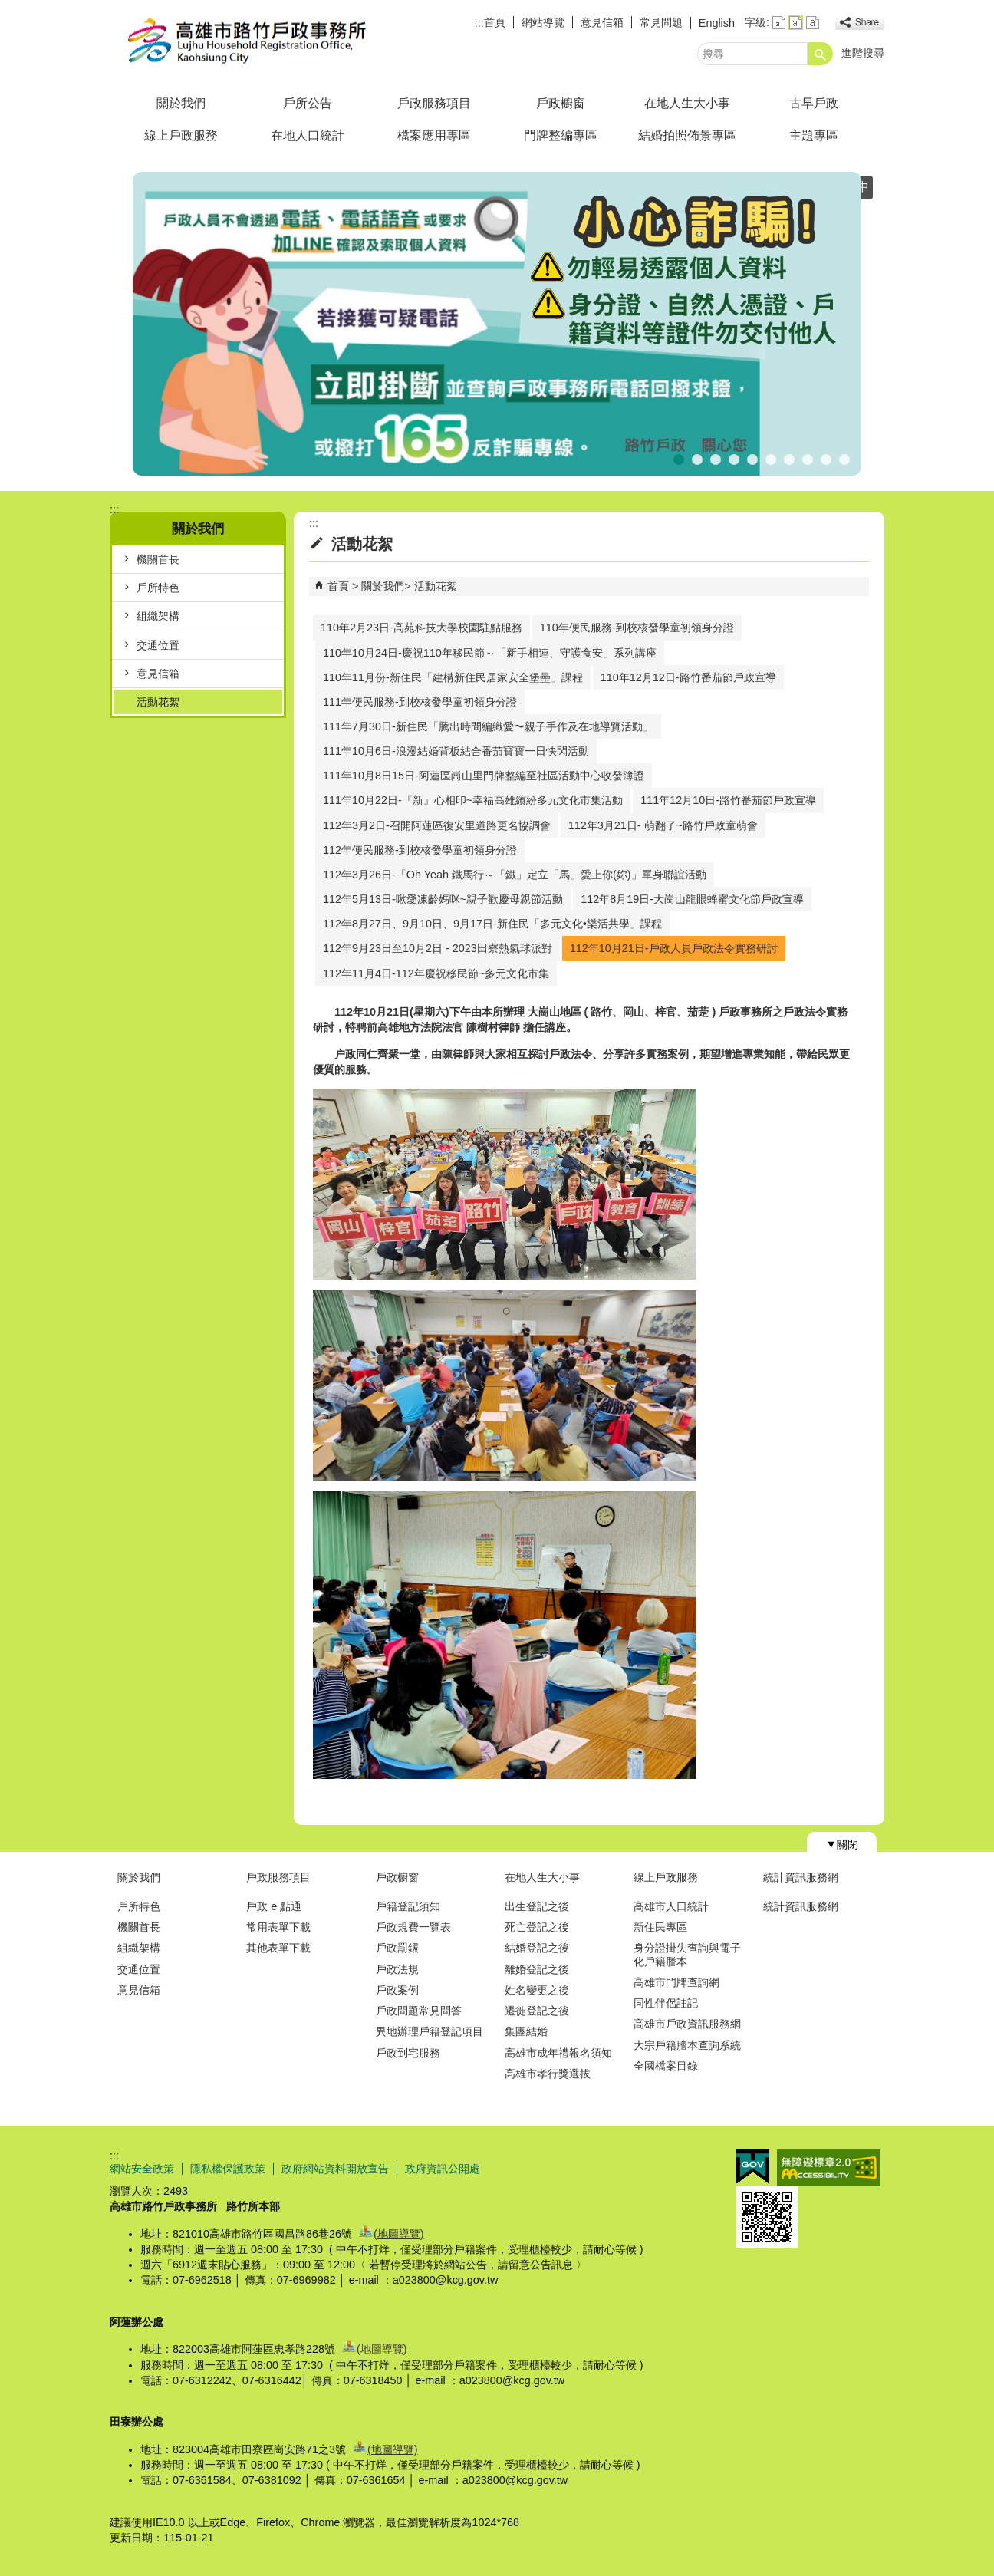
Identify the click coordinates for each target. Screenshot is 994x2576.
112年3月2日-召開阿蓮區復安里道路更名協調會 (437, 825)
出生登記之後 (537, 1906)
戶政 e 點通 (273, 1906)
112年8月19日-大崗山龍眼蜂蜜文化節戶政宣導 (692, 899)
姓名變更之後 (537, 1990)
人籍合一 (807, 458)
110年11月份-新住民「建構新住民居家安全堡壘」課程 (453, 677)
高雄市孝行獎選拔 (548, 2073)
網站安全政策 (142, 2169)
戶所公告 (307, 103)
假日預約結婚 (752, 458)
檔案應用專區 (434, 135)
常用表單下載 (278, 1927)
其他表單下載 (278, 1948)
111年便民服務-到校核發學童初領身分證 (420, 702)
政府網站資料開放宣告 (335, 2169)
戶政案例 (397, 1990)
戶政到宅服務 (408, 2053)
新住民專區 (660, 1927)
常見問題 (661, 22)
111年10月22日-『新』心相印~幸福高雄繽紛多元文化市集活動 (473, 800)
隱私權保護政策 (227, 2169)
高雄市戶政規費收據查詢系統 (844, 458)
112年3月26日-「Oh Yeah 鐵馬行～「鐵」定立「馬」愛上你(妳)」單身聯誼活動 (514, 874)
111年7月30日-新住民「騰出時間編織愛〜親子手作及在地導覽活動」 (488, 726)
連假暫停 (770, 458)
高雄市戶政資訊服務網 (687, 2024)
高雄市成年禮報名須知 (558, 2053)
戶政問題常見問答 (419, 2010)
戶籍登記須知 (408, 1906)
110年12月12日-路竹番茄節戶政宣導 (688, 677)
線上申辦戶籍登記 (826, 458)
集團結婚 (526, 2031)
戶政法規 (397, 1969)
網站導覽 (543, 22)
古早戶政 (813, 103)
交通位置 (158, 645)
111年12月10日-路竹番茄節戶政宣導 (728, 800)
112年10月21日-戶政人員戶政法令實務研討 (674, 948)
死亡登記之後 (537, 1927)
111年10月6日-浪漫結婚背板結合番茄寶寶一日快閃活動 (456, 751)
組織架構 (158, 616)
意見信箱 (602, 22)
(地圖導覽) (399, 2234)
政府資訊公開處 (442, 2169)
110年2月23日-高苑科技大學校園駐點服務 (421, 627)
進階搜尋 (862, 53)
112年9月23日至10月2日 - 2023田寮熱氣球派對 (437, 948)
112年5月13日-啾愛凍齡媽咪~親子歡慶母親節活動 (443, 899)
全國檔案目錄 (666, 2066)
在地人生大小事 (687, 103)
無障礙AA (828, 2167)
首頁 (494, 22)
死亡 (734, 458)
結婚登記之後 (537, 1948)
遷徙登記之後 (537, 2010)
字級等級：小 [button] (778, 22)
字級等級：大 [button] (812, 22)
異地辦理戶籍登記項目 (429, 2031)
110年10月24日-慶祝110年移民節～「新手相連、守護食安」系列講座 (490, 653)
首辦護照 (789, 458)
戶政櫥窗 (560, 103)
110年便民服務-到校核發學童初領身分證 (637, 627)
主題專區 (813, 135)
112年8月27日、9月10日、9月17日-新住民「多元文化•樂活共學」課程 (492, 923)
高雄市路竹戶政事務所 (239, 41)
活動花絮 (158, 702)
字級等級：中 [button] (795, 22)
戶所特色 (158, 587)
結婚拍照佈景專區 (687, 135)
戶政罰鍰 (397, 1948)
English (717, 23)
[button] (820, 53)
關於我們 (181, 103)
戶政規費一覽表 (413, 1927)
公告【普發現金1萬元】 (715, 458)
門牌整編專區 (560, 135)
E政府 (752, 2166)
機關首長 (158, 559)
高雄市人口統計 (671, 1906)
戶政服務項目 (434, 103)
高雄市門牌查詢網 (676, 1982)
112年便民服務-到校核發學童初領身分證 (420, 850)
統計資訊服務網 (800, 1877)
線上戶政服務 (181, 135)
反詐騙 (678, 458)
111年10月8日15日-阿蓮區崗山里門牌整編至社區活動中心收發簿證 (483, 775)
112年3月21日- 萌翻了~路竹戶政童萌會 (663, 825)
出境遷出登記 (697, 458)
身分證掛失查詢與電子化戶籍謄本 (687, 1954)
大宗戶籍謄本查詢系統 (687, 2045)
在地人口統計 (307, 135)
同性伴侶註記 (666, 2003)
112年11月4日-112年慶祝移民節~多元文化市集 (436, 973)
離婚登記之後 (537, 1969)
